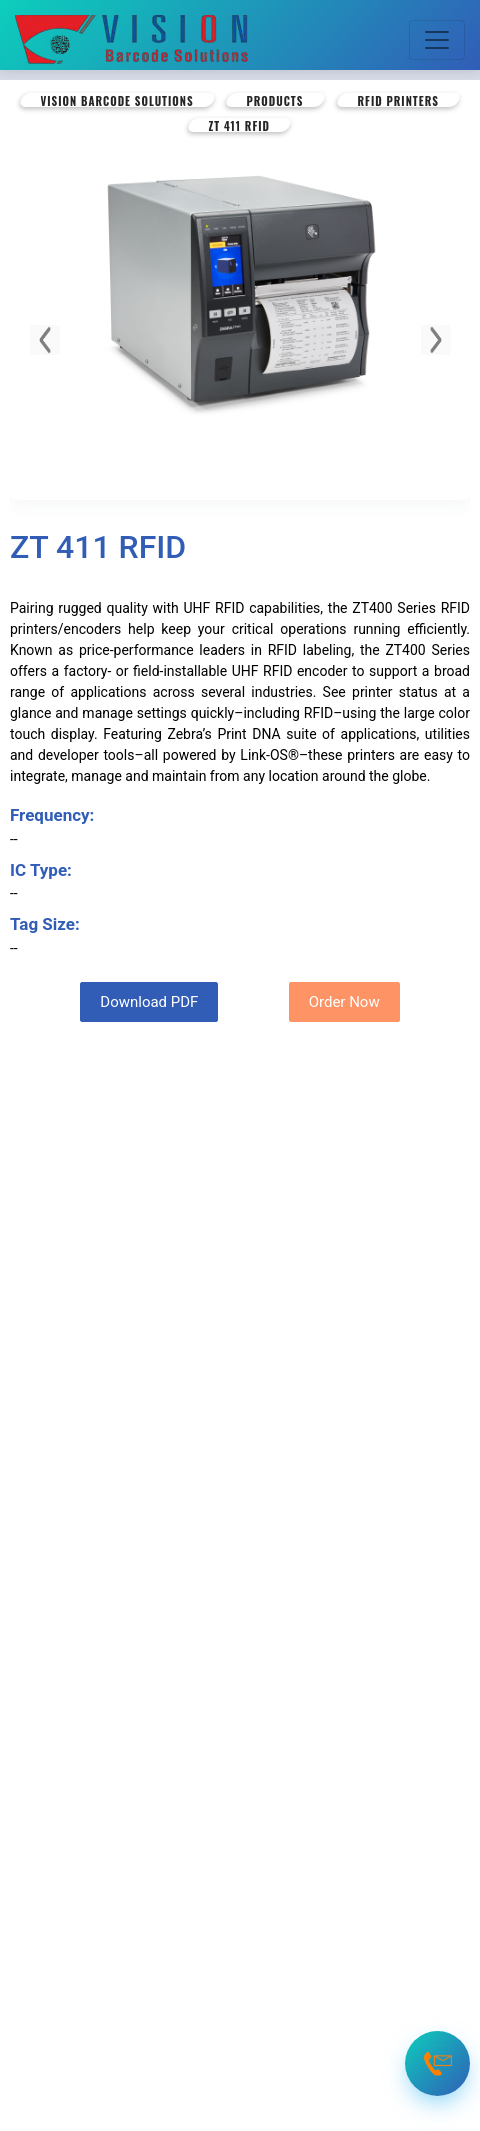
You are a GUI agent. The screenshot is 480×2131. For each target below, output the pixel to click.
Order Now (344, 1002)
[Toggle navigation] (437, 40)
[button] (44, 340)
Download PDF (149, 1002)
